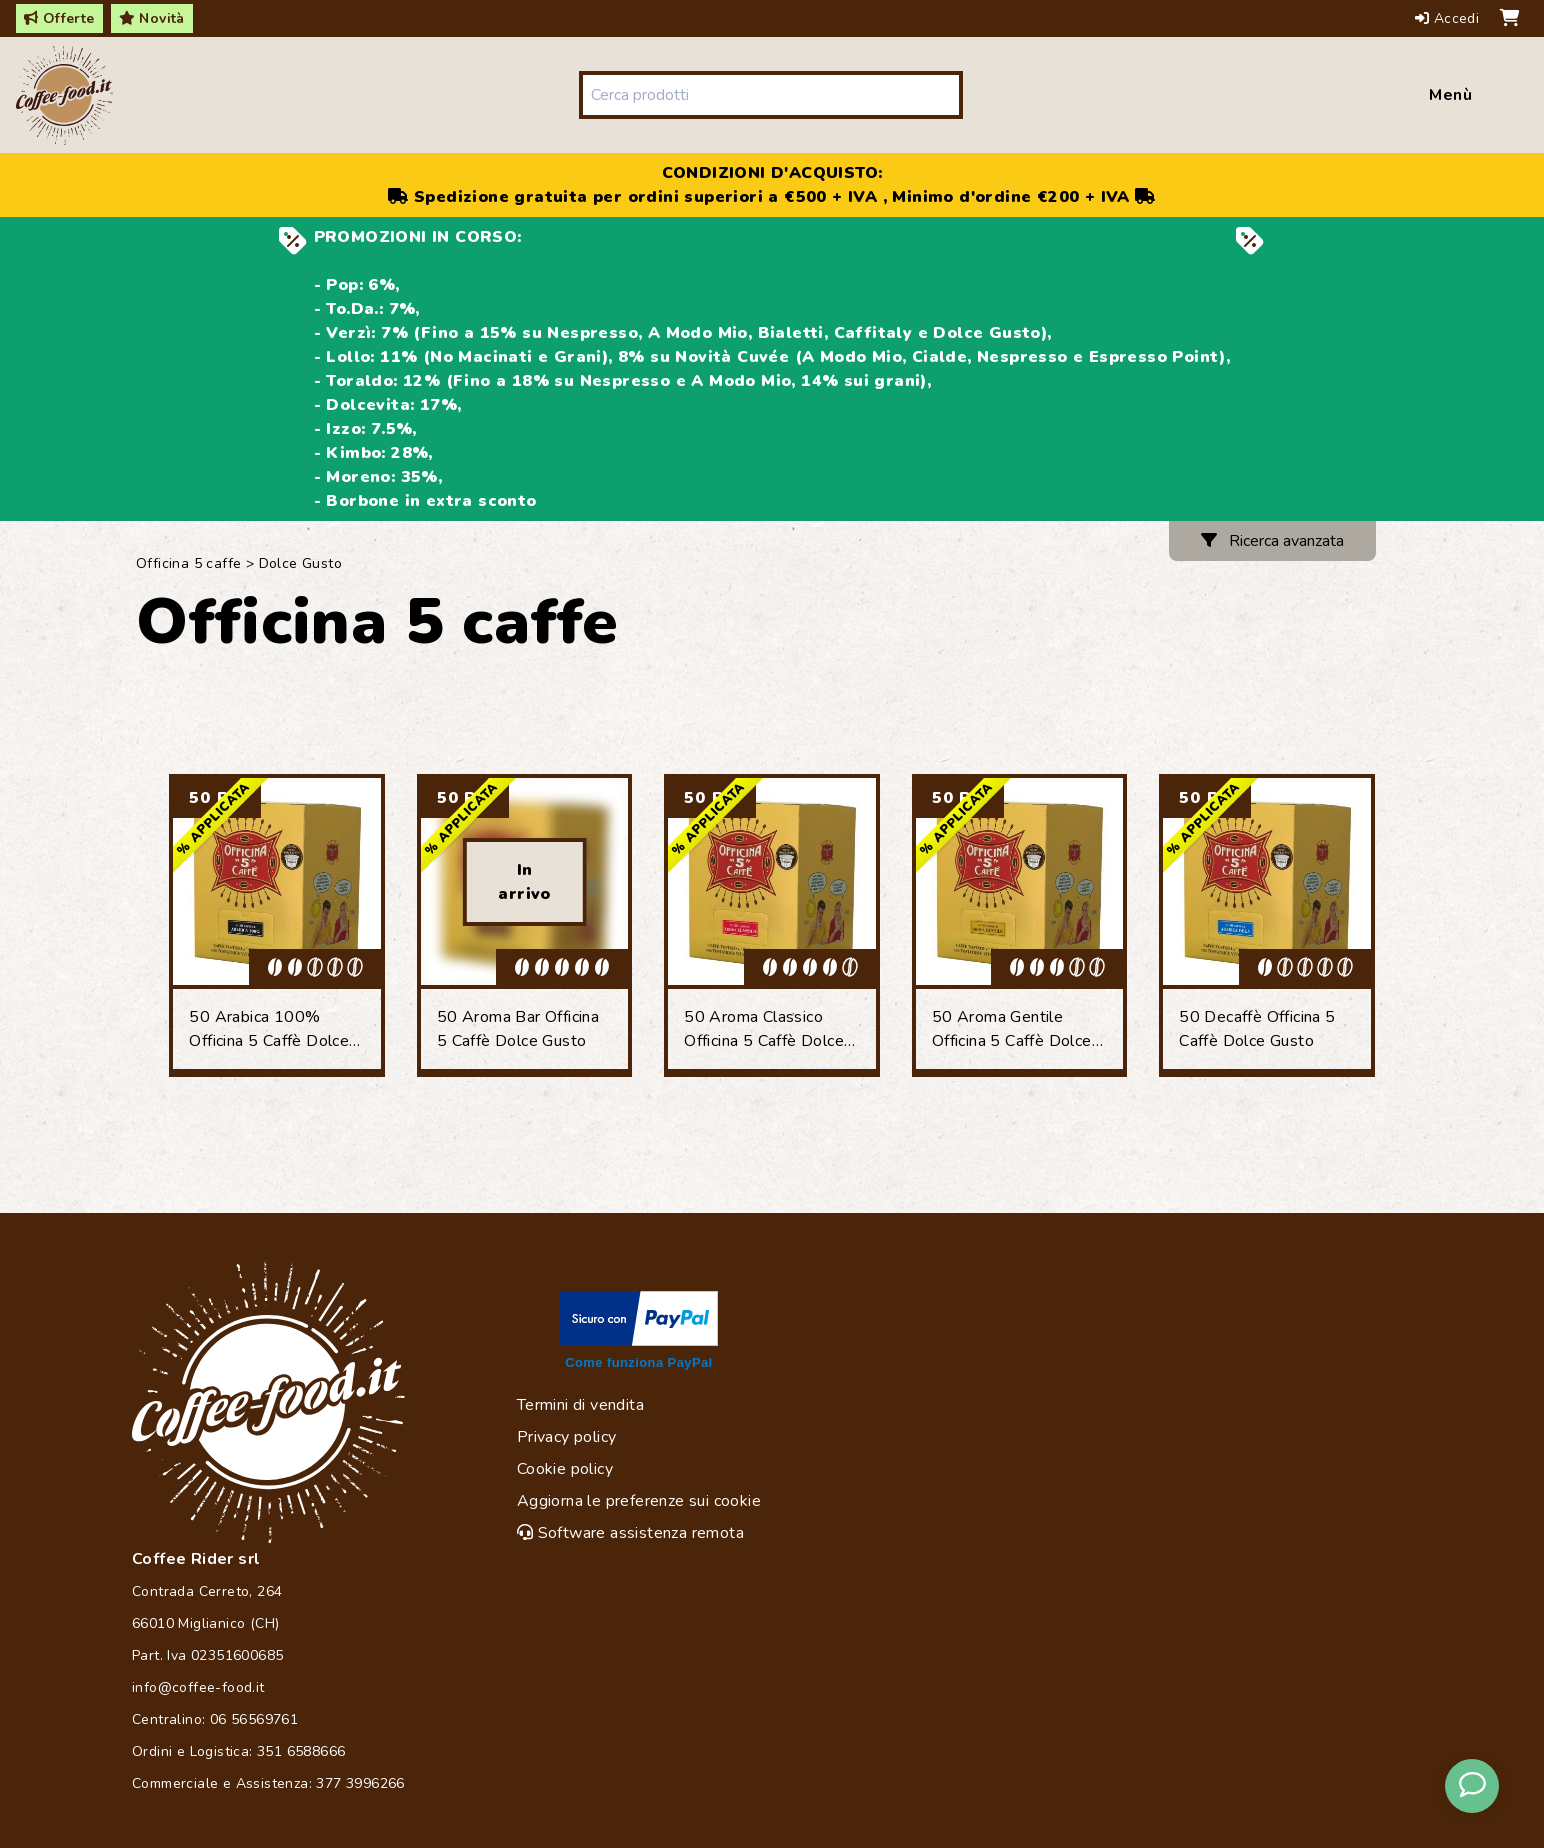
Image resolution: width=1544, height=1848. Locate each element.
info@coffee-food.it (198, 1687)
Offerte (59, 18)
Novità (152, 18)
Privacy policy (567, 1437)
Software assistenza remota (630, 1533)
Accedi (1449, 18)
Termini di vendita (580, 1405)
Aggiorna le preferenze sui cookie (639, 1501)
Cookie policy (565, 1469)
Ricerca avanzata (1272, 541)
